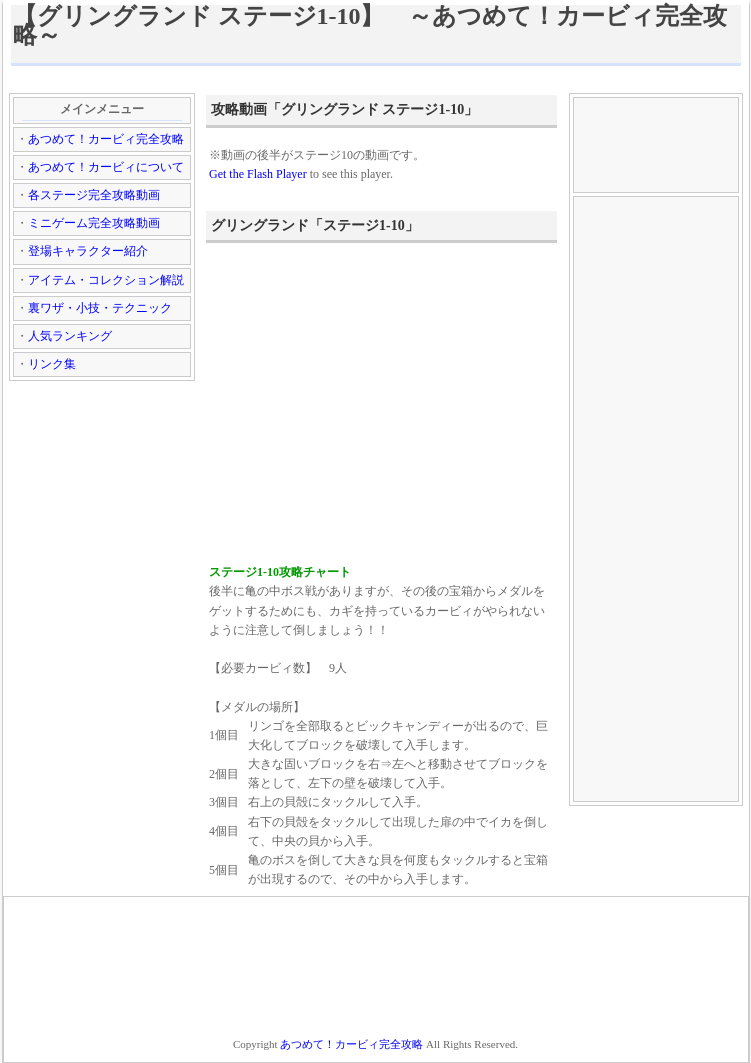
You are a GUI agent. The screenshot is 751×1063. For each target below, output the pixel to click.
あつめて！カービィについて (106, 167)
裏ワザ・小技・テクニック (100, 308)
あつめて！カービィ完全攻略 (106, 139)
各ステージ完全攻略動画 (94, 195)
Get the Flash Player (258, 174)
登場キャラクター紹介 (88, 251)
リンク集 (52, 364)
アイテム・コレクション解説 (106, 280)
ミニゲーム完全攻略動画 (94, 223)
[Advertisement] (376, 78)
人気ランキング (70, 336)
